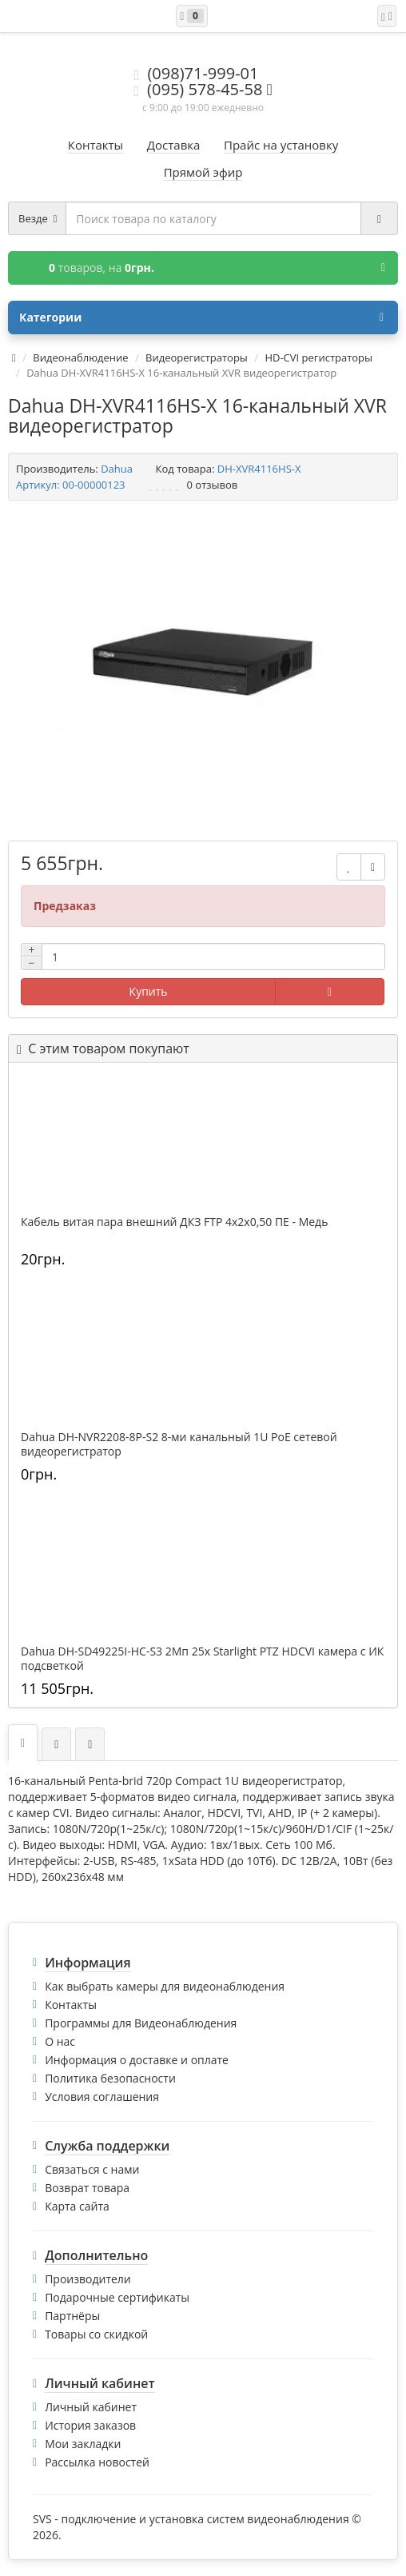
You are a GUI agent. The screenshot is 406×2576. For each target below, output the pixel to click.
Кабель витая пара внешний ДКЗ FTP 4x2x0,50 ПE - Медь (174, 1222)
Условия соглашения (102, 2096)
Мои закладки (83, 2443)
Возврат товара (87, 2187)
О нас (60, 2041)
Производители (88, 2278)
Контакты (71, 2004)
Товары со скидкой (96, 2334)
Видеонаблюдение (80, 357)
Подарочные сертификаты (117, 2297)
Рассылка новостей (97, 2462)
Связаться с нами (92, 2169)
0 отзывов (212, 484)
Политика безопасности (110, 2078)
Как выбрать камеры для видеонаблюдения (165, 1986)
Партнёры (72, 2315)
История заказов (90, 2425)
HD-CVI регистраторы (318, 357)
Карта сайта (77, 2206)
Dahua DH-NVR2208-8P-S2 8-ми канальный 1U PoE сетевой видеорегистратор (179, 1444)
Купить (148, 991)
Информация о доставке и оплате (137, 2059)
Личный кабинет (91, 2406)
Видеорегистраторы (196, 357)
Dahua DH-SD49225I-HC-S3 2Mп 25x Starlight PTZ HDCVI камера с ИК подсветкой (202, 1658)
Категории (201, 317)
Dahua (117, 468)
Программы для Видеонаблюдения (141, 2023)
